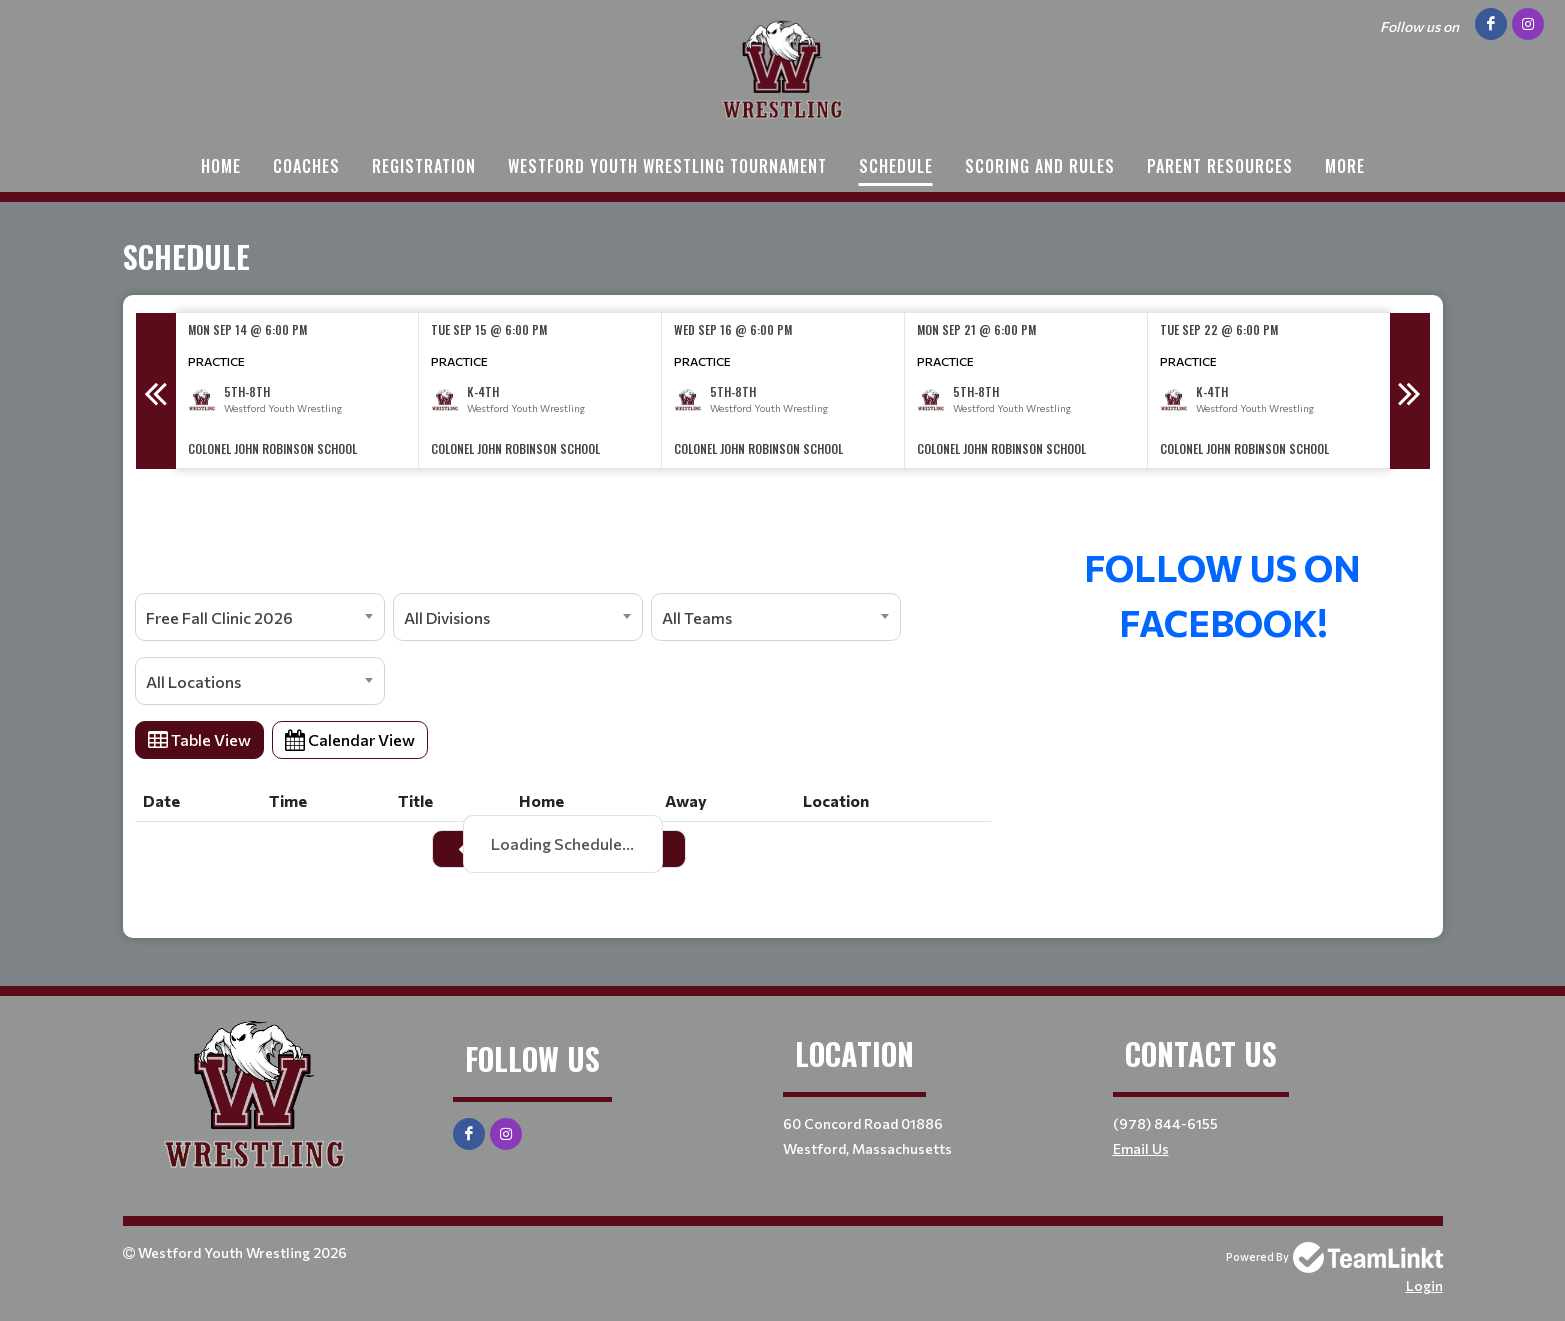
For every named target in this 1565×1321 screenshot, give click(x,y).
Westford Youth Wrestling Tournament (667, 166)
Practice (216, 361)
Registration (424, 166)
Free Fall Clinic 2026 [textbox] (219, 617)
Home (221, 166)
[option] (297, 390)
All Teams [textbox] (697, 617)
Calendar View (350, 739)
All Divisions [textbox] (447, 617)
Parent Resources (1220, 166)
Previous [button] (156, 391)
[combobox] (260, 617)
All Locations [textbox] (193, 681)
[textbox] (563, 512)
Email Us (1141, 1148)
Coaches (306, 166)
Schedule (896, 166)
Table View (199, 739)
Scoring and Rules (1040, 166)
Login (1424, 1285)
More (1345, 166)
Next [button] (1410, 391)
